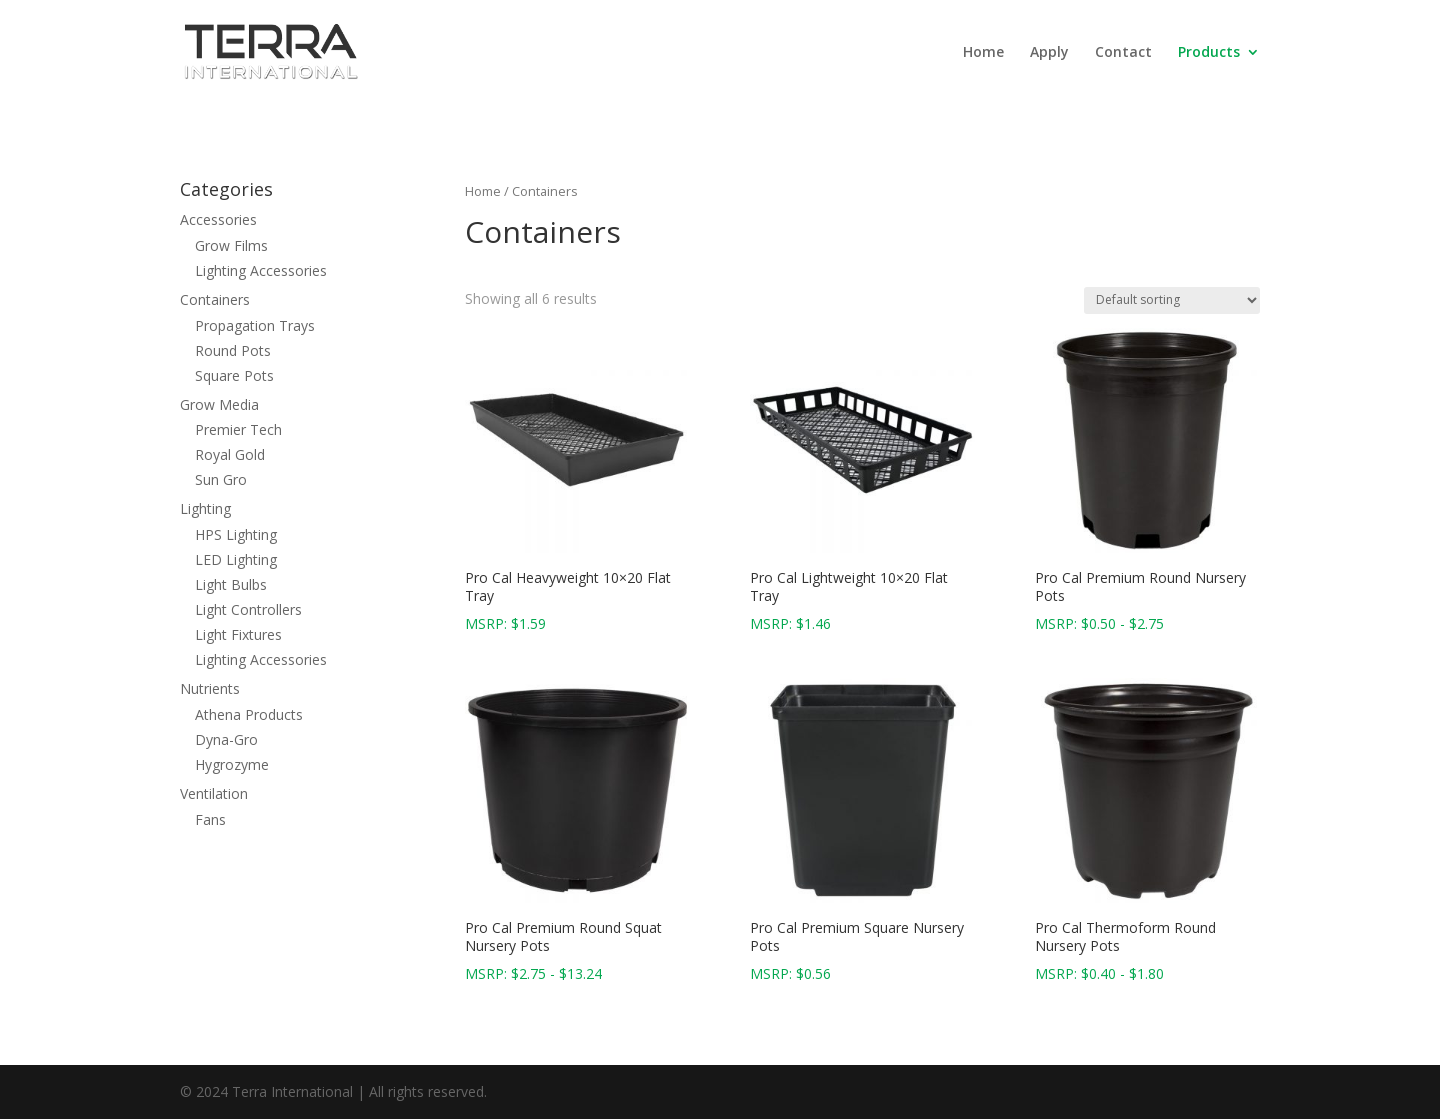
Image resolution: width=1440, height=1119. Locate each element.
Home (983, 53)
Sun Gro (221, 479)
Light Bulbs (231, 584)
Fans (210, 819)
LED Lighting (236, 559)
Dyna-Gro (226, 739)
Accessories (218, 219)
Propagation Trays (255, 325)
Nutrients (210, 688)
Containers (215, 299)
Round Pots (233, 350)
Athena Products (249, 714)
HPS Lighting (236, 534)
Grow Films (231, 245)
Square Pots (234, 375)
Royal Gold (230, 454)
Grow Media (219, 404)
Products (1209, 53)
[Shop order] (1172, 300)
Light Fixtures (238, 634)
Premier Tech (238, 429)
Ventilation (214, 793)
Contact (1123, 53)
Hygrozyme (232, 764)
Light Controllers (248, 609)
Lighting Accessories (261, 270)
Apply (1049, 53)
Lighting (205, 508)
